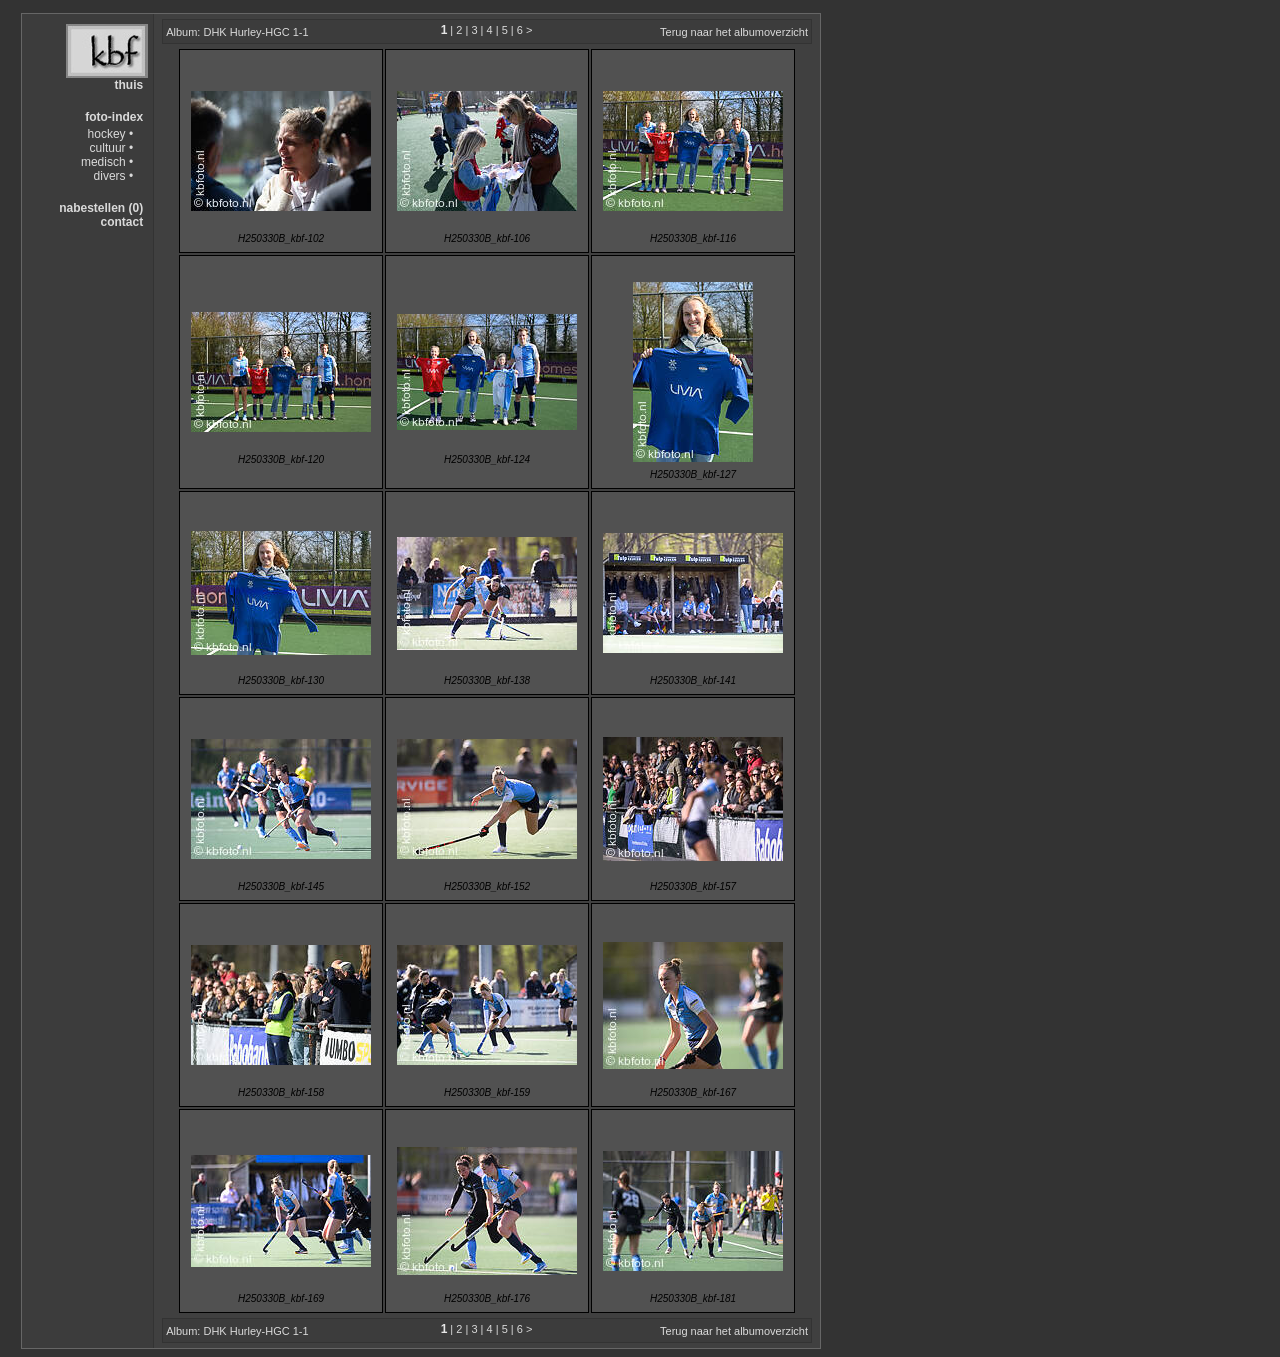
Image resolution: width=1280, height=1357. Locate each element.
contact (121, 222)
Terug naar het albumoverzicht (734, 32)
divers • (114, 176)
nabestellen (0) (101, 208)
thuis (128, 85)
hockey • (111, 134)
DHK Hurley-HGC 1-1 (255, 32)
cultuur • (112, 148)
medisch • (107, 162)
